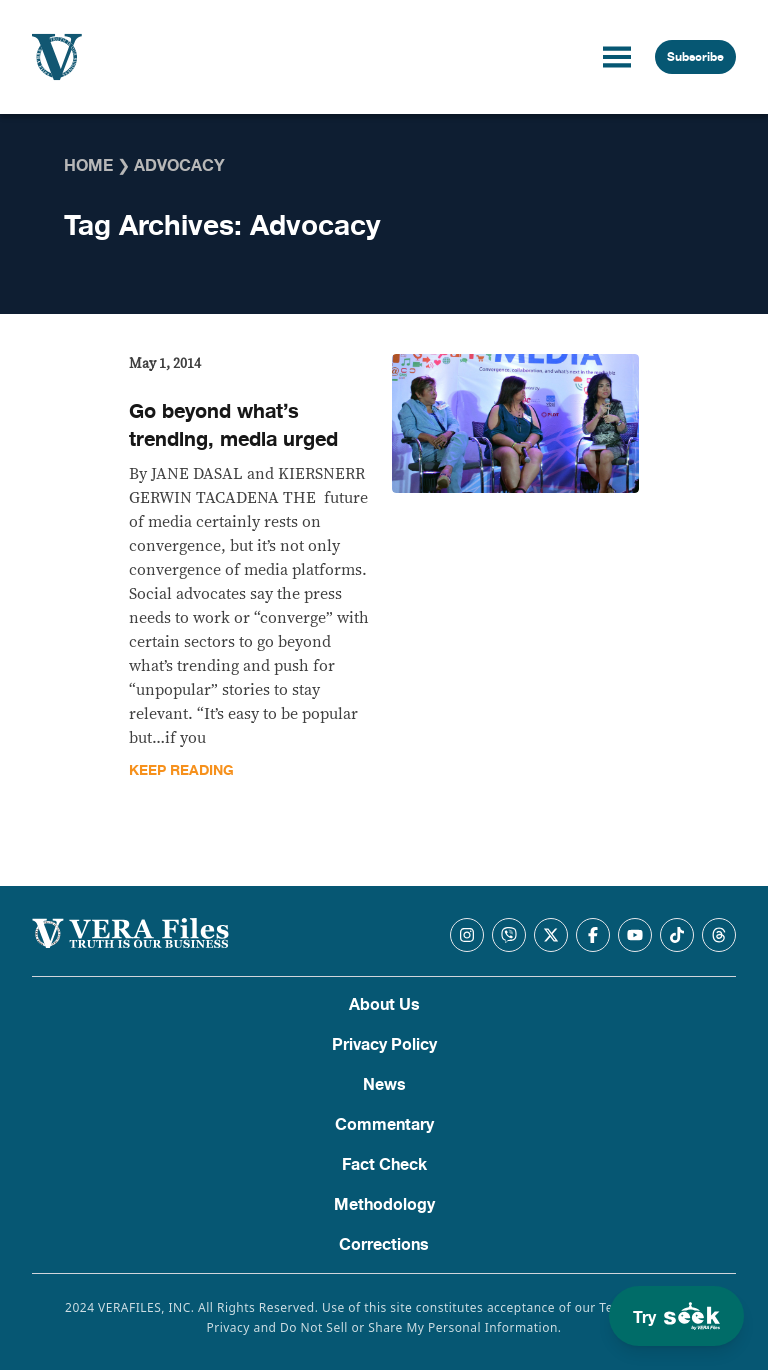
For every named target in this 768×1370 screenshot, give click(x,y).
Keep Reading (181, 770)
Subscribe (695, 57)
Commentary (384, 1125)
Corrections (384, 1245)
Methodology (384, 1205)
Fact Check (384, 1165)
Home (88, 166)
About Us (384, 1005)
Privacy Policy (384, 1045)
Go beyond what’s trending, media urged (233, 425)
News (384, 1085)
